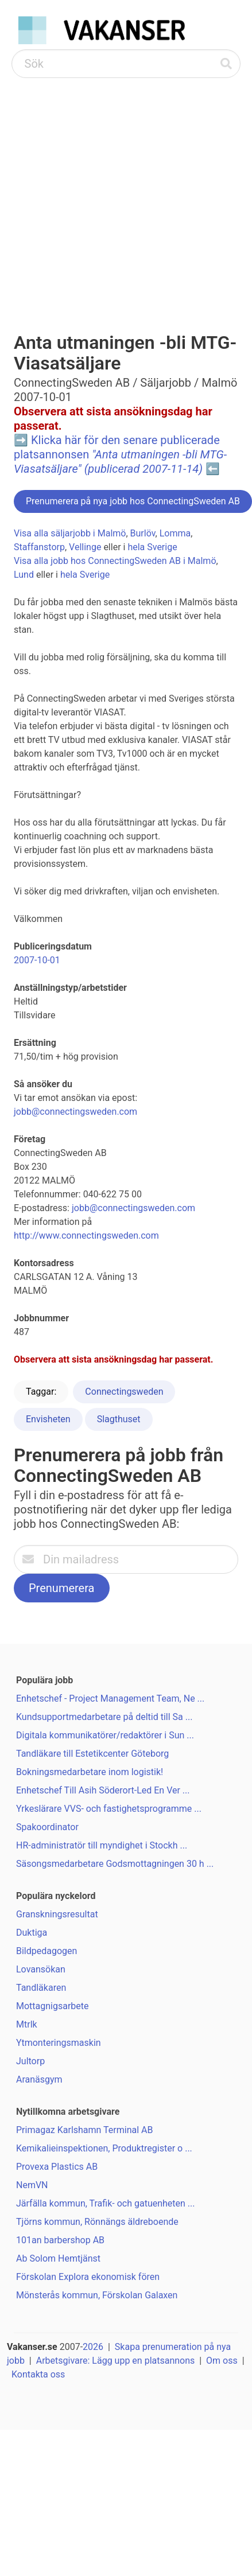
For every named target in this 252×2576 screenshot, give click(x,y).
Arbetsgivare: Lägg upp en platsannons (115, 2360)
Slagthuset (119, 1419)
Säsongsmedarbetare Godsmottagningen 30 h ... (115, 1863)
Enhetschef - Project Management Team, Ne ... (110, 1698)
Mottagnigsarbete (52, 2006)
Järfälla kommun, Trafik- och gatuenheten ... (105, 2203)
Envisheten (48, 1419)
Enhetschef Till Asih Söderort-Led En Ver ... (103, 1790)
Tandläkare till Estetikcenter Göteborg (92, 1753)
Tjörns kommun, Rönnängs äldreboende (97, 2221)
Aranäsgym (39, 2079)
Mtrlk (26, 2024)
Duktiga (31, 1932)
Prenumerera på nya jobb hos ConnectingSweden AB (133, 501)
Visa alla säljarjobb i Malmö (70, 533)
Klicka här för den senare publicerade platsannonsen (120, 454)
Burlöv (143, 533)
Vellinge (85, 547)
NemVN (32, 2185)
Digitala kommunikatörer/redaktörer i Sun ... (105, 1735)
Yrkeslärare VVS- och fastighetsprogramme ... (108, 1808)
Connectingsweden (124, 1391)
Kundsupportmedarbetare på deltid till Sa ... (104, 1716)
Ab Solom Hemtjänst (58, 2258)
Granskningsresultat (57, 1914)
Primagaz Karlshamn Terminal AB (84, 2129)
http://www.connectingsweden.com (86, 1235)
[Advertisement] (107, 191)
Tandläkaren (41, 1987)
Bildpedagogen (46, 1950)
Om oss (222, 2360)
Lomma (175, 533)
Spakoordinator (47, 1827)
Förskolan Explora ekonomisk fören (88, 2276)
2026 (93, 2346)
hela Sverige (152, 547)
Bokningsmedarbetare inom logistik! (89, 1771)
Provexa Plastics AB (57, 2166)
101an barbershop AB (60, 2240)
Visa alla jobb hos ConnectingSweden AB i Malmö (115, 560)
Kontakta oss (38, 2374)
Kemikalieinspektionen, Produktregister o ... (104, 2148)
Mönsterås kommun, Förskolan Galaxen (96, 2295)
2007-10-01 (37, 960)
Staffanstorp (39, 547)
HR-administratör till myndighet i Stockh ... (101, 1845)
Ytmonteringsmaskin (58, 2042)
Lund (24, 574)
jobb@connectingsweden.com (75, 1111)
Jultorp (30, 2061)
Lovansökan (40, 1969)
